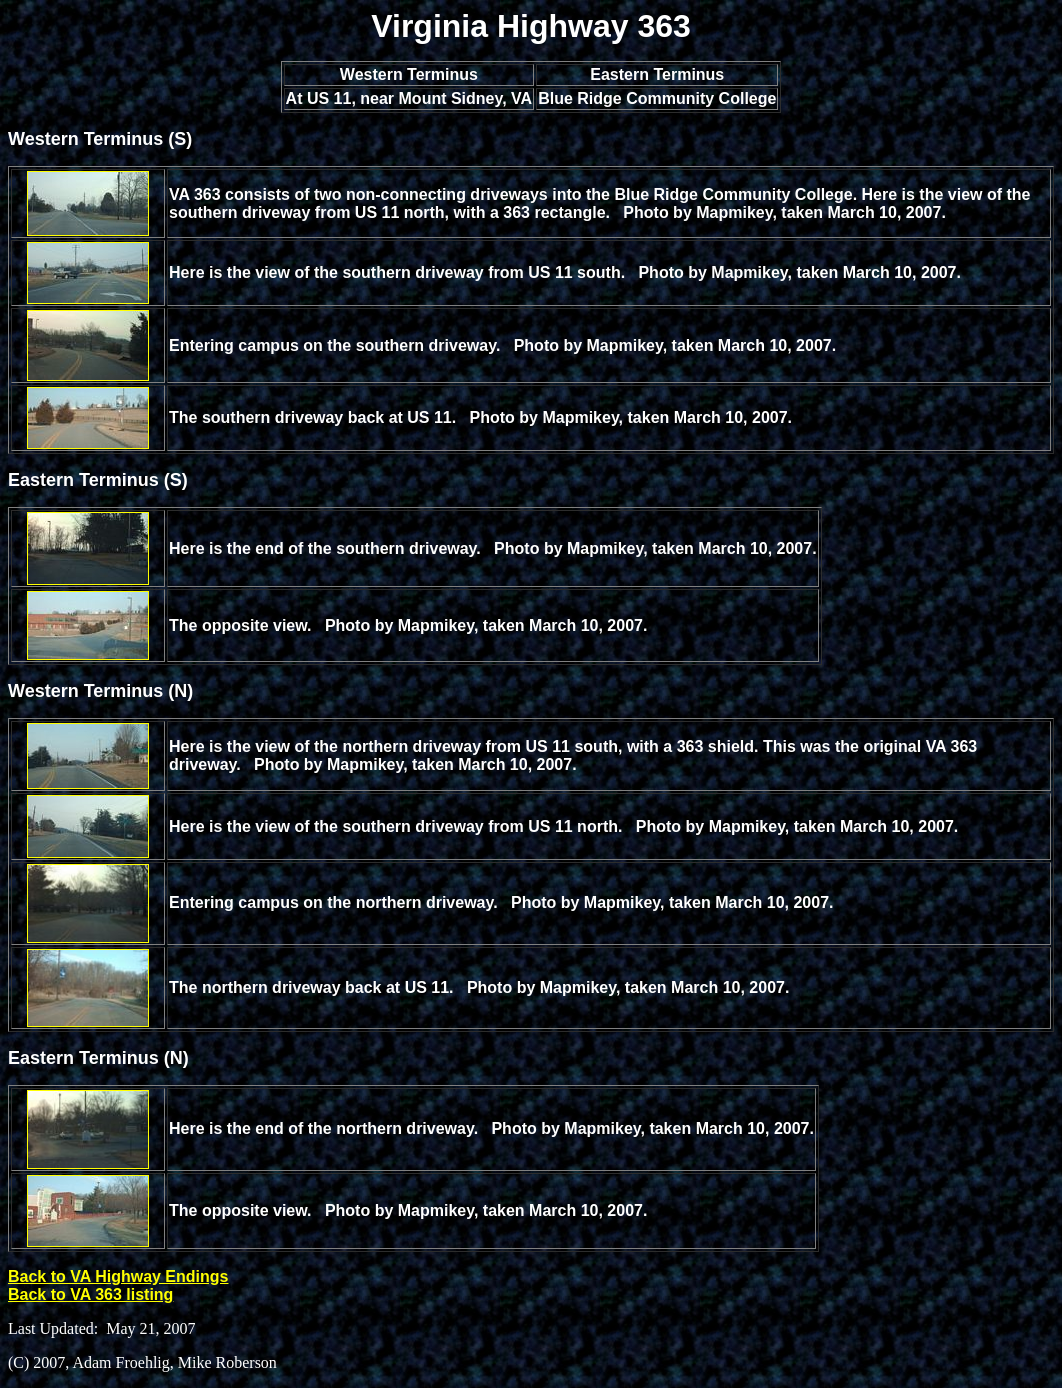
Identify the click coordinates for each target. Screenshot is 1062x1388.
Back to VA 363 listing (90, 1294)
